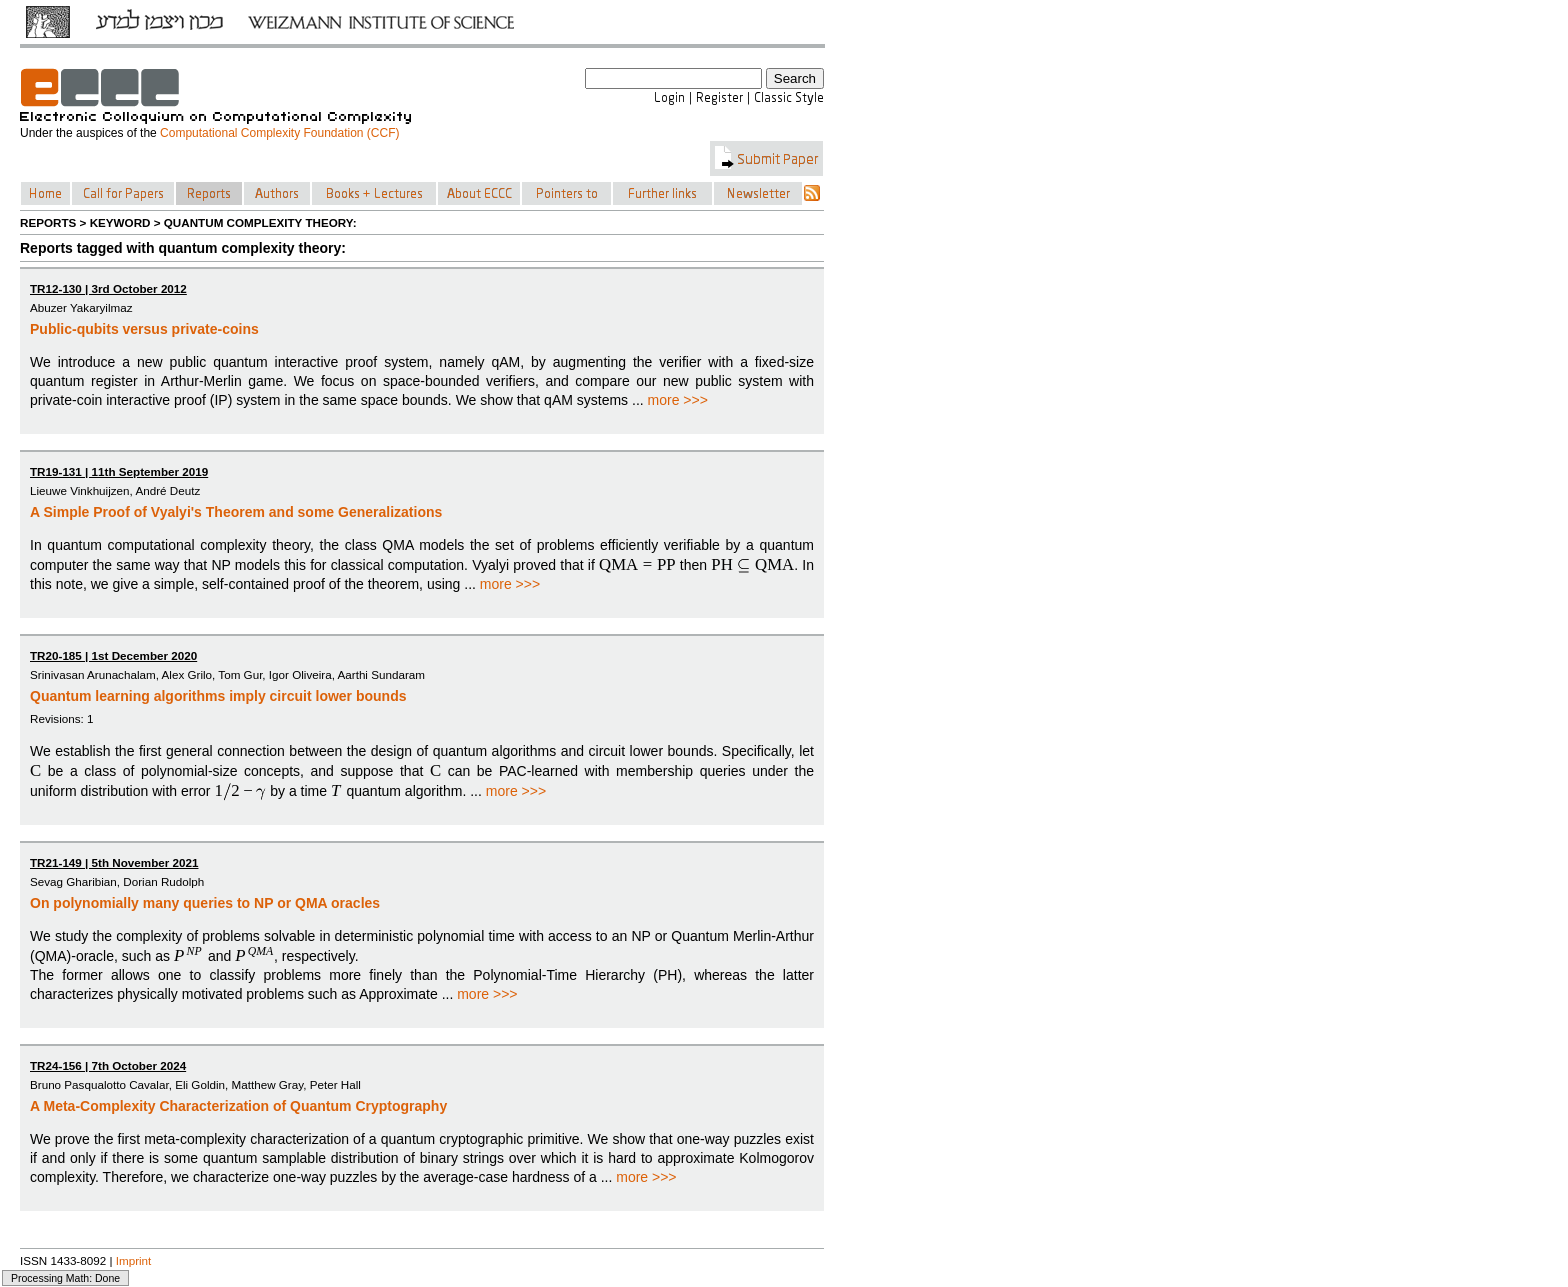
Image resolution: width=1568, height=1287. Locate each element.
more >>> (678, 400)
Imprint (134, 1260)
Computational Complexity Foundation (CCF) (279, 133)
